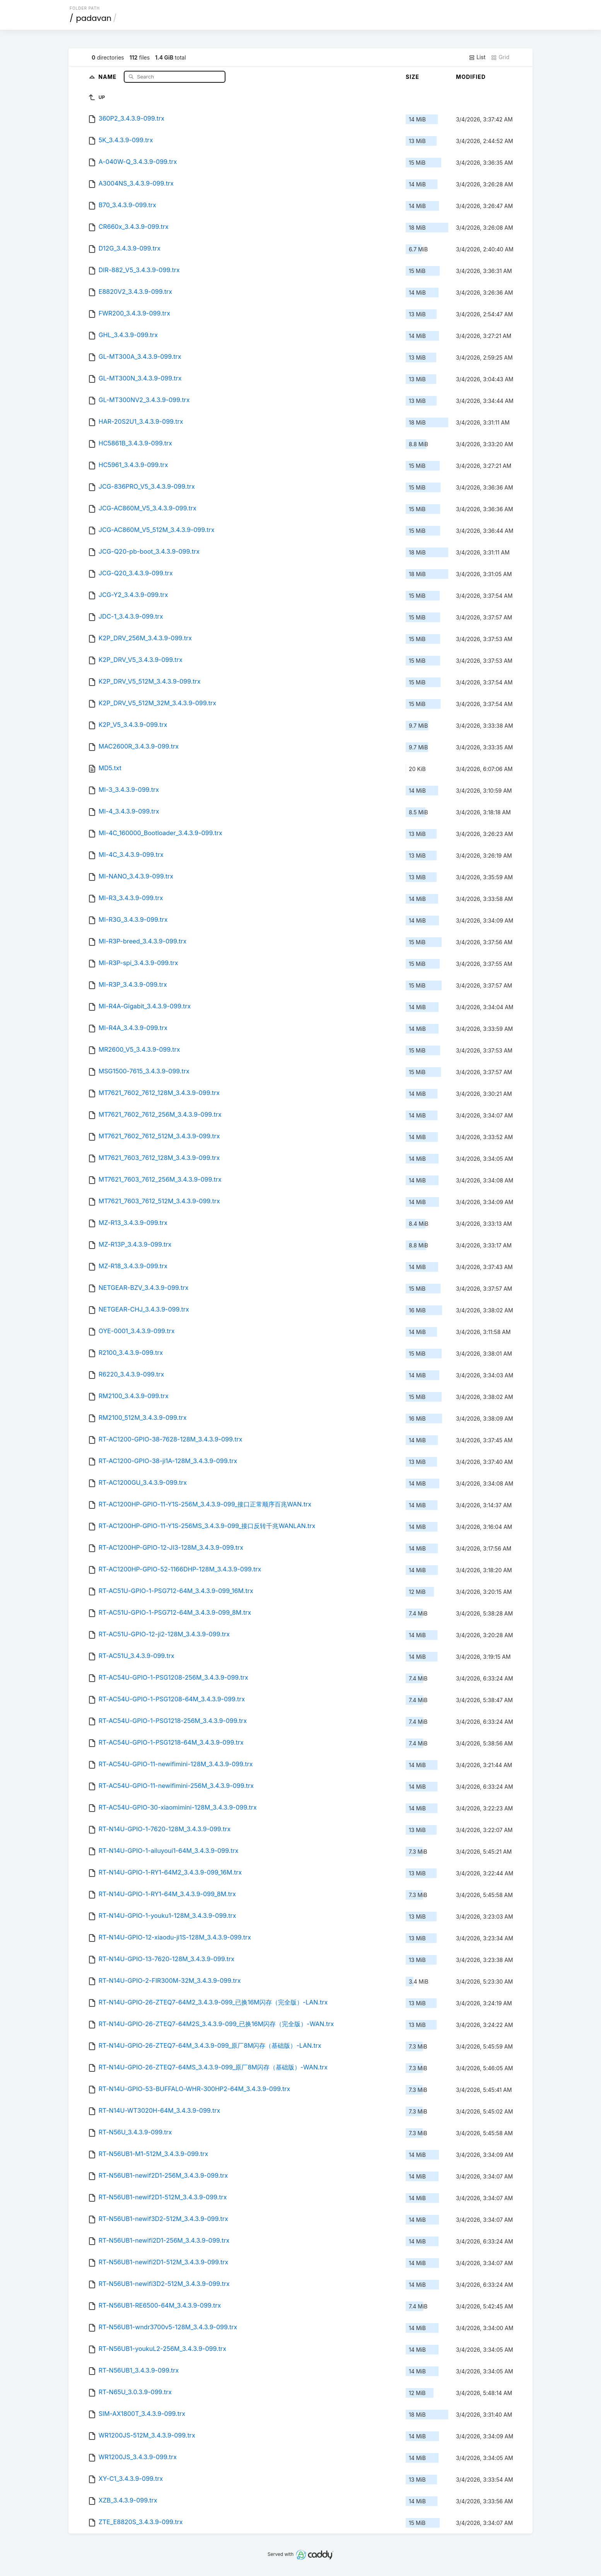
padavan (94, 18)
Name (108, 76)
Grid (500, 57)
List (477, 57)
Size (412, 76)
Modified (471, 76)
